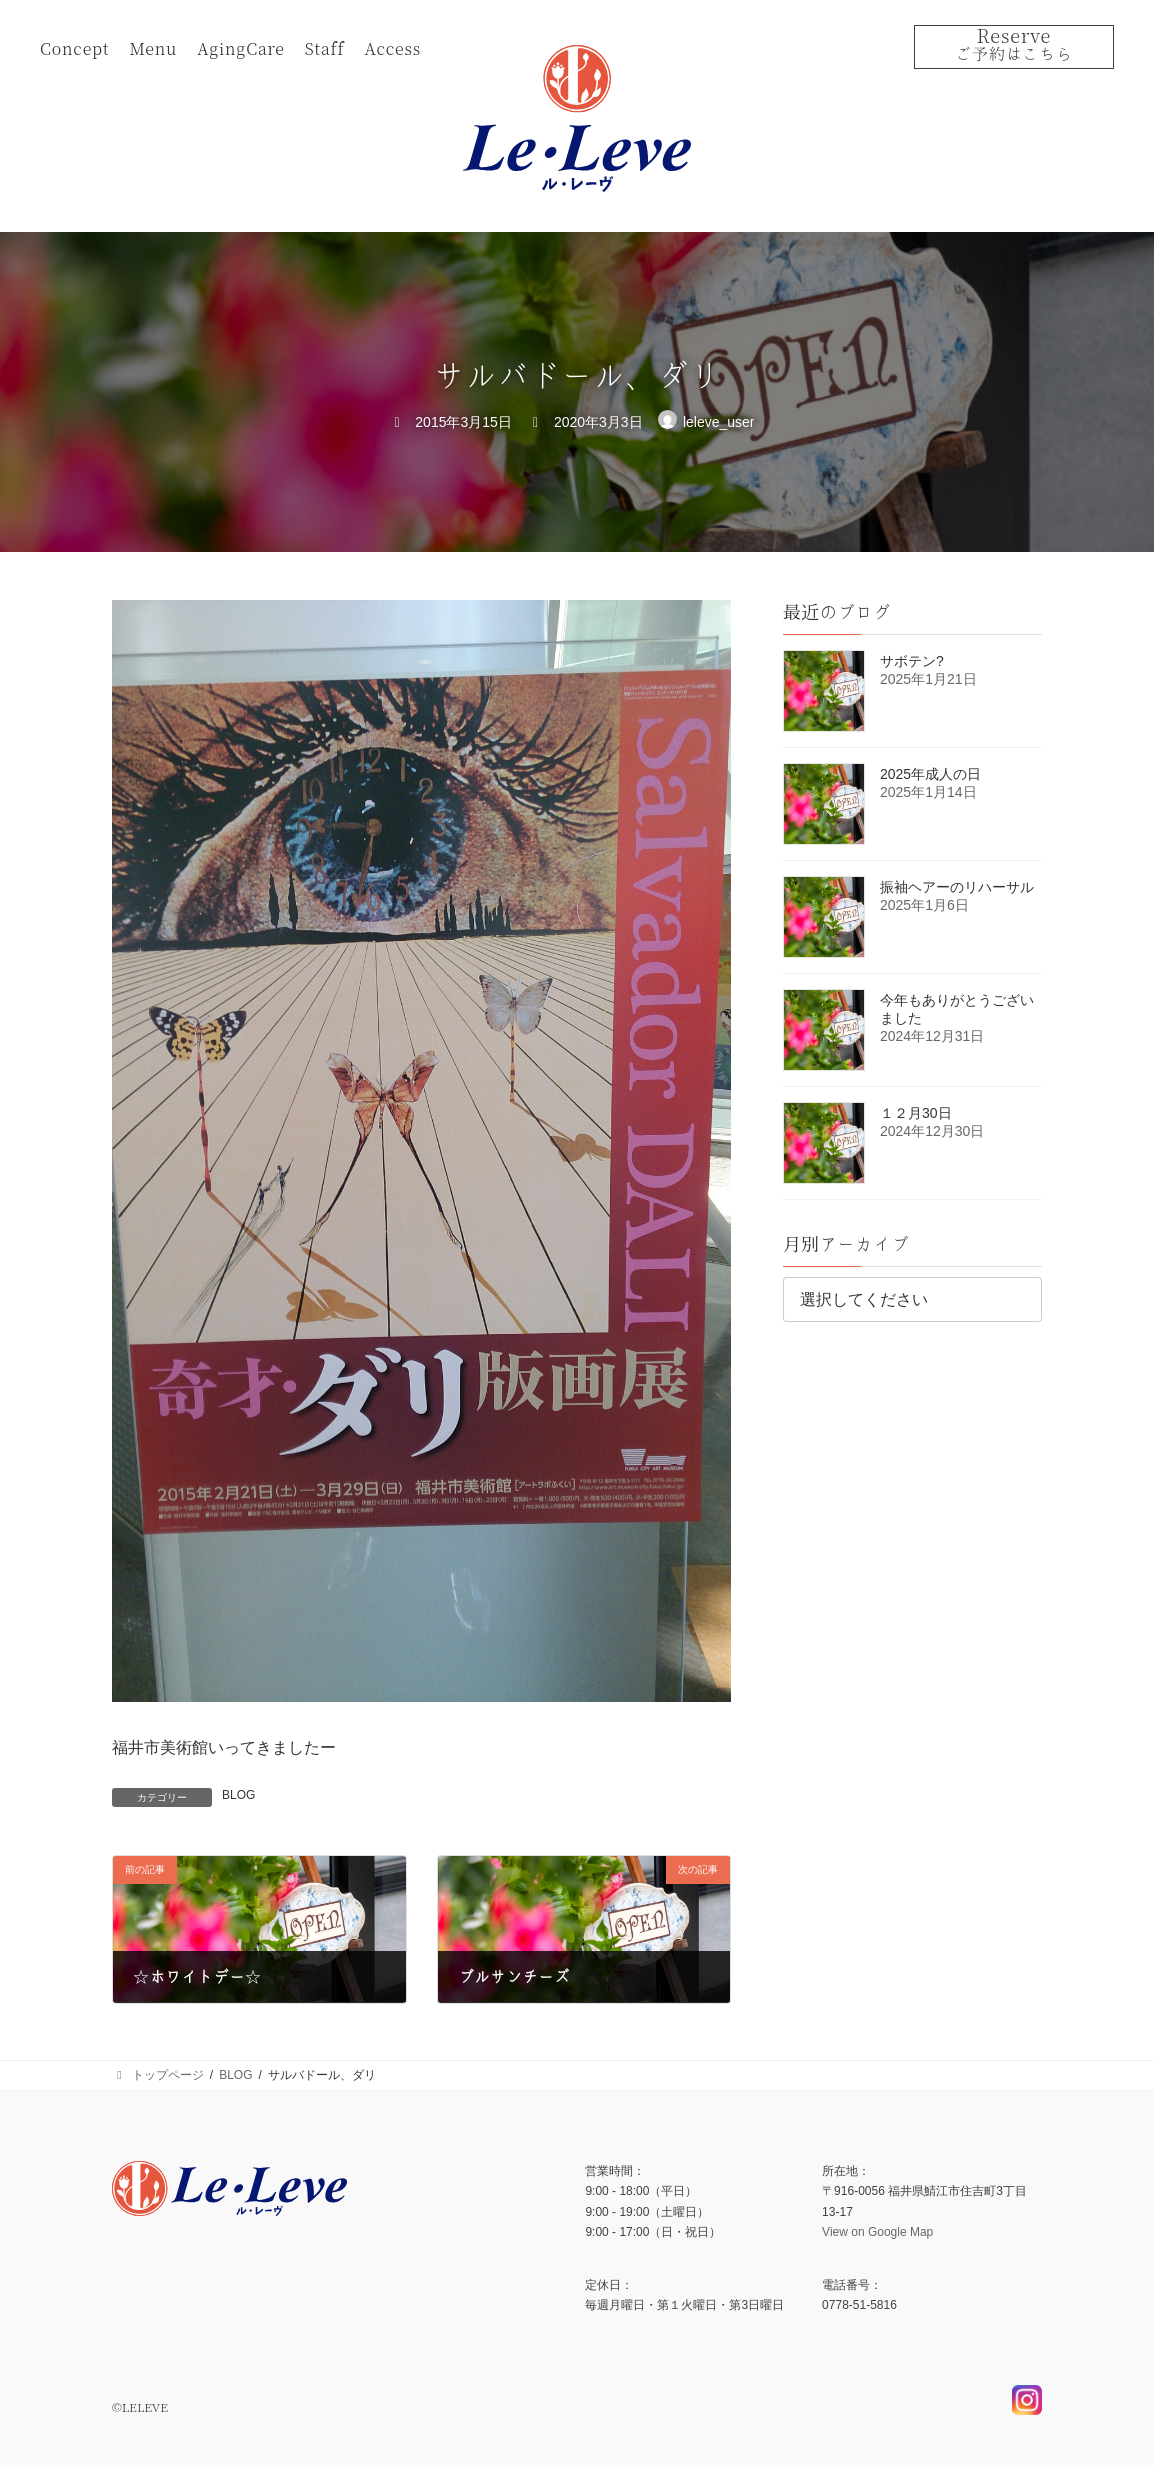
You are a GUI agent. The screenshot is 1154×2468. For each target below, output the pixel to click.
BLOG (238, 1795)
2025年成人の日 (930, 774)
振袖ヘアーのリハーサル (957, 887)
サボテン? (912, 661)
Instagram (1026, 2415)
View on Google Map (877, 2233)
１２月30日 (916, 1113)
